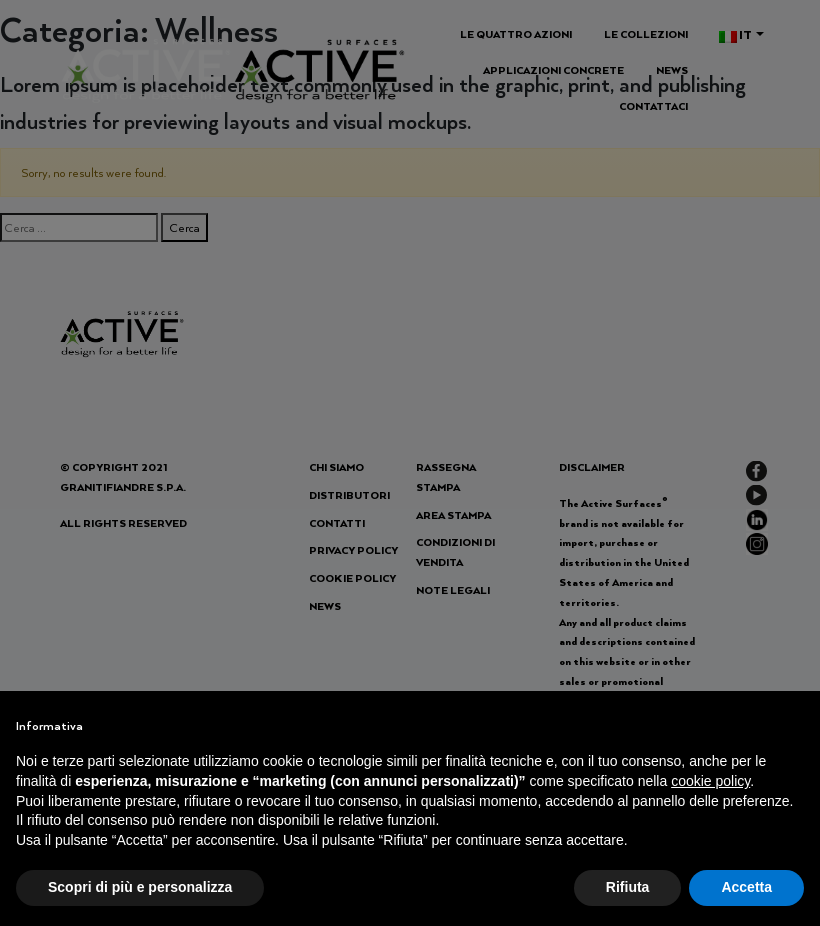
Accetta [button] (746, 887)
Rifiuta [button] (628, 887)
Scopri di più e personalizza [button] (140, 887)
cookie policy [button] (710, 781)
